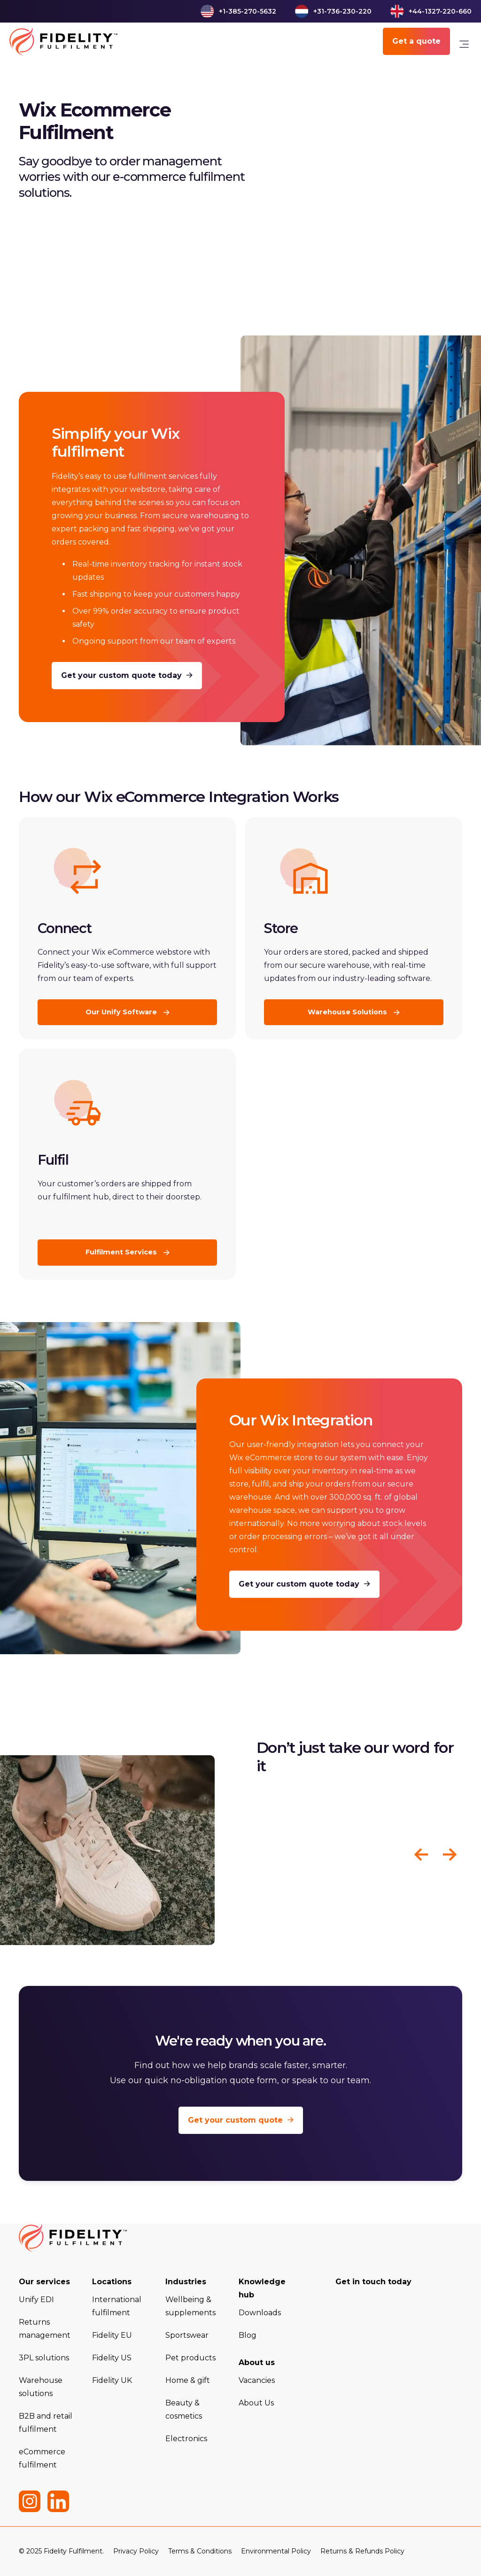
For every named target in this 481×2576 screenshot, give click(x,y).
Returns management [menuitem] (44, 2329)
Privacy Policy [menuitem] (136, 2551)
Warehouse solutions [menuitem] (40, 2387)
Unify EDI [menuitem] (36, 2299)
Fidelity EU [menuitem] (112, 2335)
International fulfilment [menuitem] (116, 2306)
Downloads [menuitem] (260, 2312)
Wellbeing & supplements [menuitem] (190, 2306)
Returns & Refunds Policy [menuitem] (362, 2551)
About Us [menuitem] (256, 2402)
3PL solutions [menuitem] (44, 2357)
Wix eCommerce (144, 796)
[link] (464, 46)
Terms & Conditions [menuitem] (200, 2551)
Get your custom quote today (127, 675)
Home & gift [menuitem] (187, 2380)
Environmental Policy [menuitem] (276, 2551)
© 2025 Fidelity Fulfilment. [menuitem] (61, 2551)
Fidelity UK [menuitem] (112, 2380)
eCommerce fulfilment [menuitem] (42, 2458)
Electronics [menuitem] (186, 2438)
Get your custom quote (241, 2120)
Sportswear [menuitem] (187, 2335)
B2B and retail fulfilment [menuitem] (45, 2423)
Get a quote (416, 41)
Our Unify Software (122, 1012)
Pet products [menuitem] (190, 2357)
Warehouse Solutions (348, 1012)
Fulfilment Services (122, 1252)
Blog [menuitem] (247, 2335)
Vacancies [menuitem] (257, 2380)
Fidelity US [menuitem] (112, 2357)
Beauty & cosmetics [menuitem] (183, 2409)
